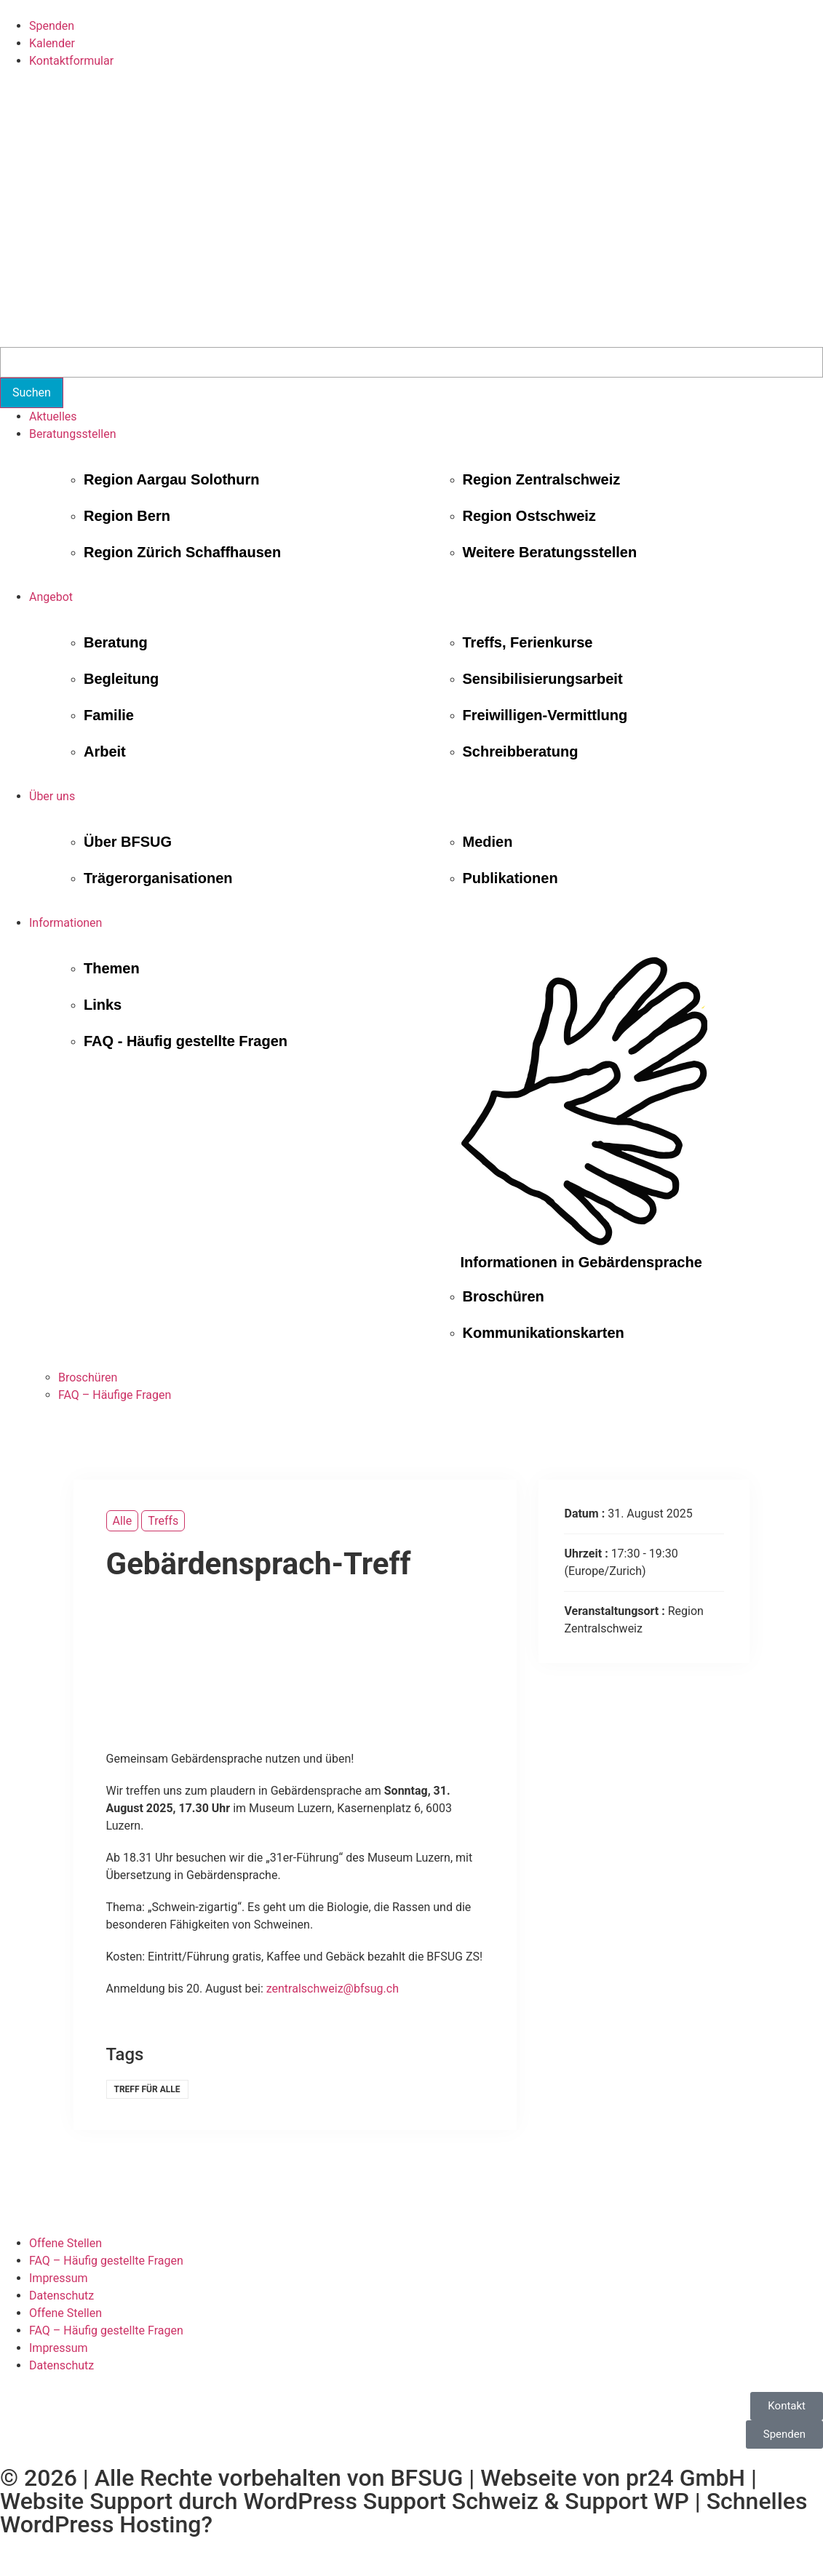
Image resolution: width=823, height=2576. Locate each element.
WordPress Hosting (100, 2524)
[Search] (411, 362)
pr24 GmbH (685, 2478)
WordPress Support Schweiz (390, 2501)
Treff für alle (147, 2089)
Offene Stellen (65, 2243)
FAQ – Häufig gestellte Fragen (106, 2261)
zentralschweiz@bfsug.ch (332, 1988)
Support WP (627, 2501)
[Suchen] (31, 393)
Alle (122, 1521)
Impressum (58, 2278)
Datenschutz (61, 2295)
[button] (426, 434)
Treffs (163, 1521)
